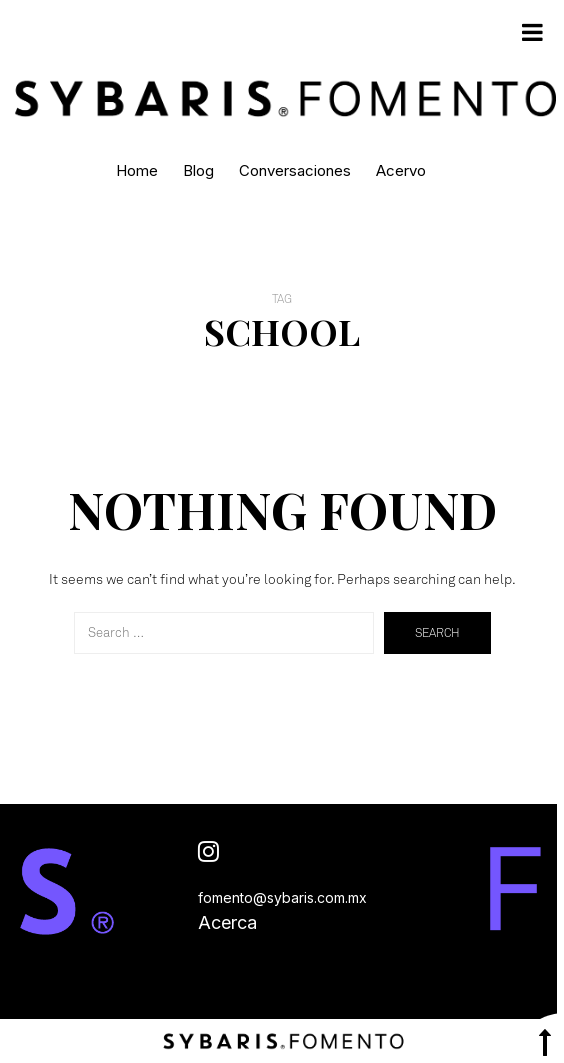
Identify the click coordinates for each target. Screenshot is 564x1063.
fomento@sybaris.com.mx (282, 897)
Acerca (227, 922)
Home (137, 170)
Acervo (401, 170)
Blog (198, 170)
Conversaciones (295, 170)
